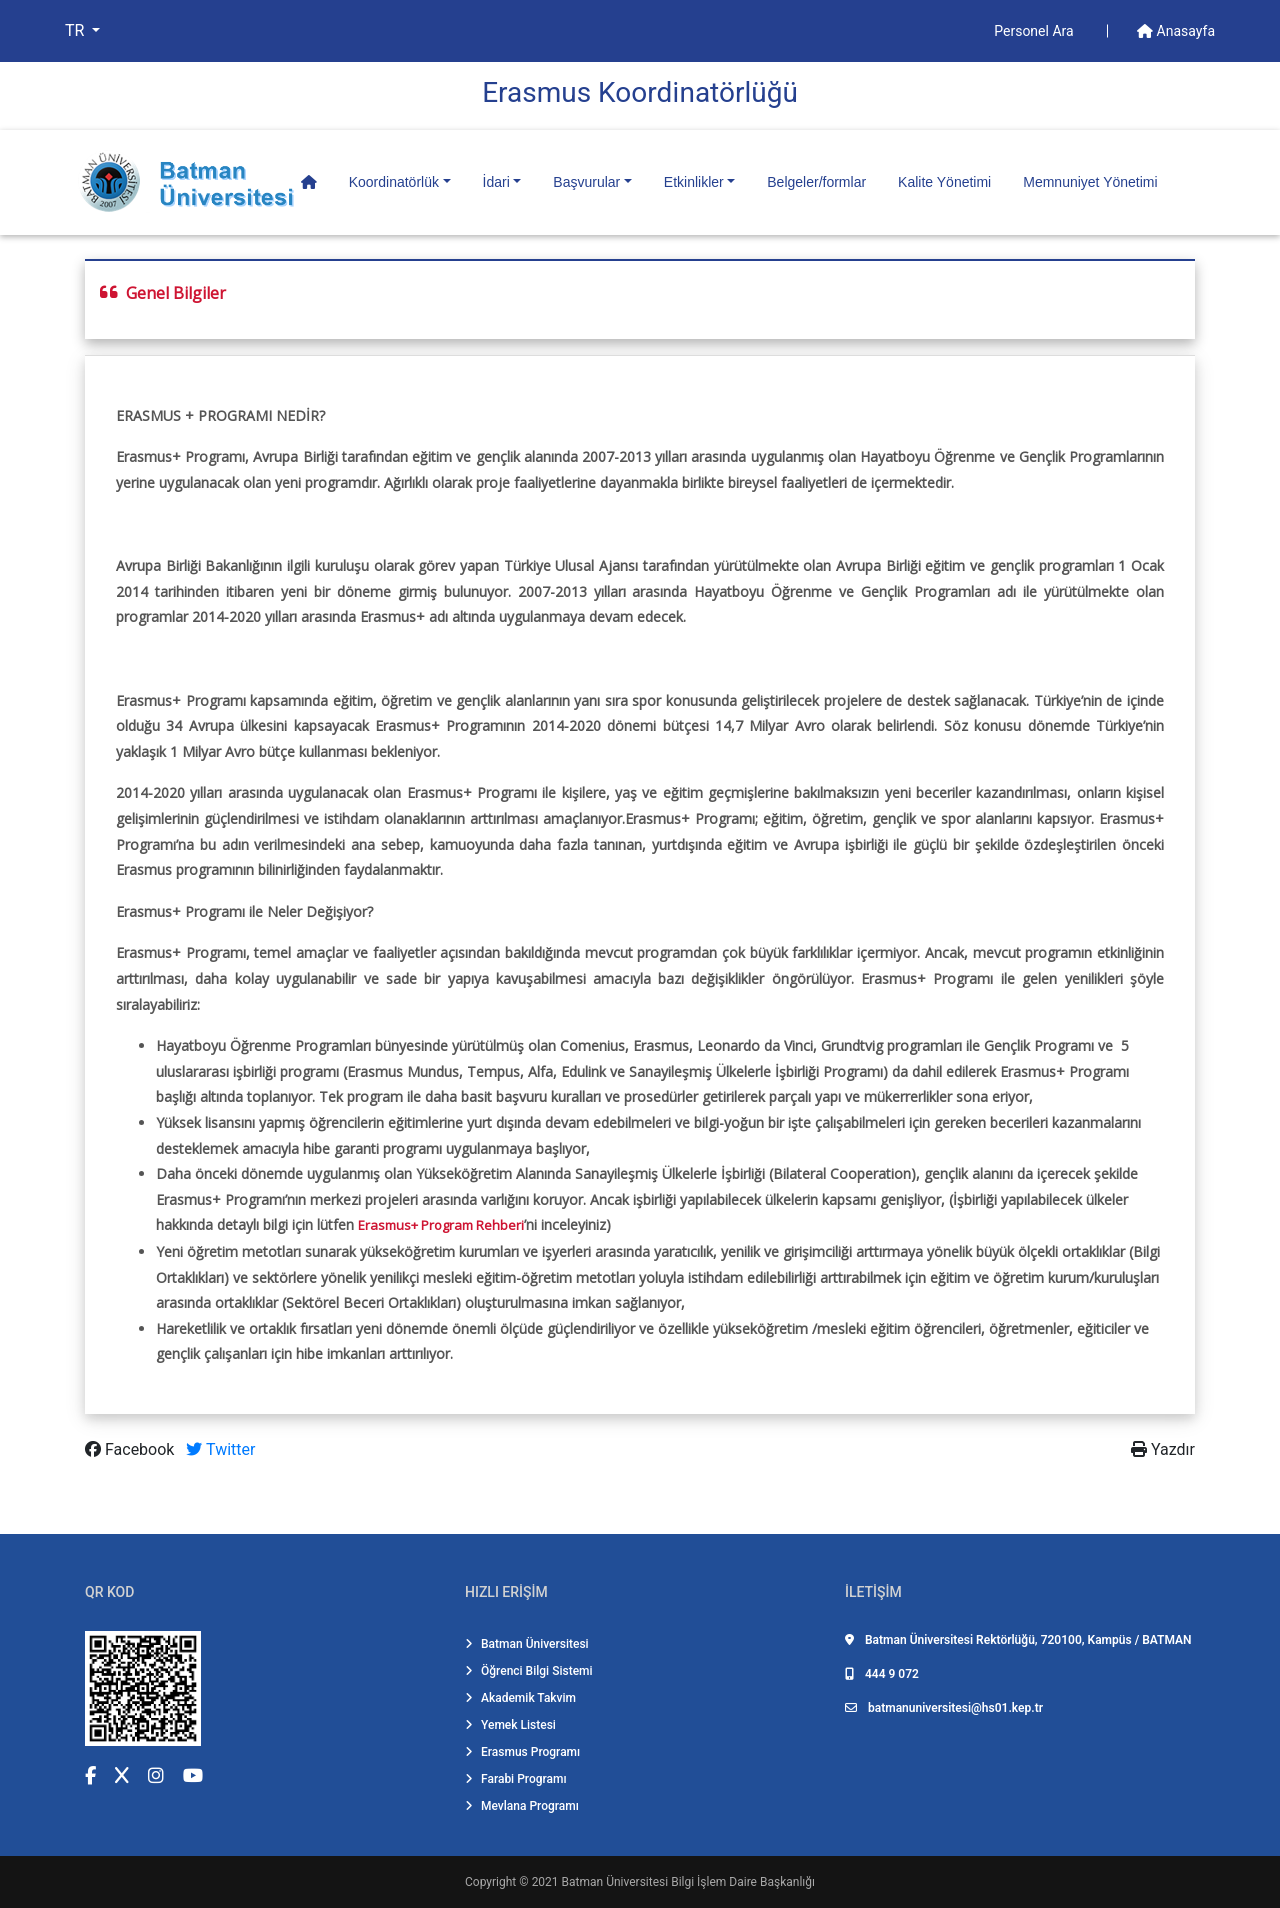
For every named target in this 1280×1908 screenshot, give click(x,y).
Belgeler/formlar (816, 182)
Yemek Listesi (510, 1725)
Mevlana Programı (522, 1806)
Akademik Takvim (520, 1698)
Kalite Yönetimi (944, 182)
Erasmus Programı (522, 1752)
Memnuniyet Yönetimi (1090, 182)
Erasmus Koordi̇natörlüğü (640, 92)
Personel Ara (1035, 31)
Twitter (220, 1449)
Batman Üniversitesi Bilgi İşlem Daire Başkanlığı (688, 1882)
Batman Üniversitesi (527, 1644)
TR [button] (76, 30)
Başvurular (586, 182)
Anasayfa (1176, 31)
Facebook (131, 1449)
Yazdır (1163, 1449)
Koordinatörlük (394, 182)
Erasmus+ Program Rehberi (441, 1225)
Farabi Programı (516, 1779)
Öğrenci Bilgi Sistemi (529, 1671)
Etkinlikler (694, 182)
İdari (496, 182)
